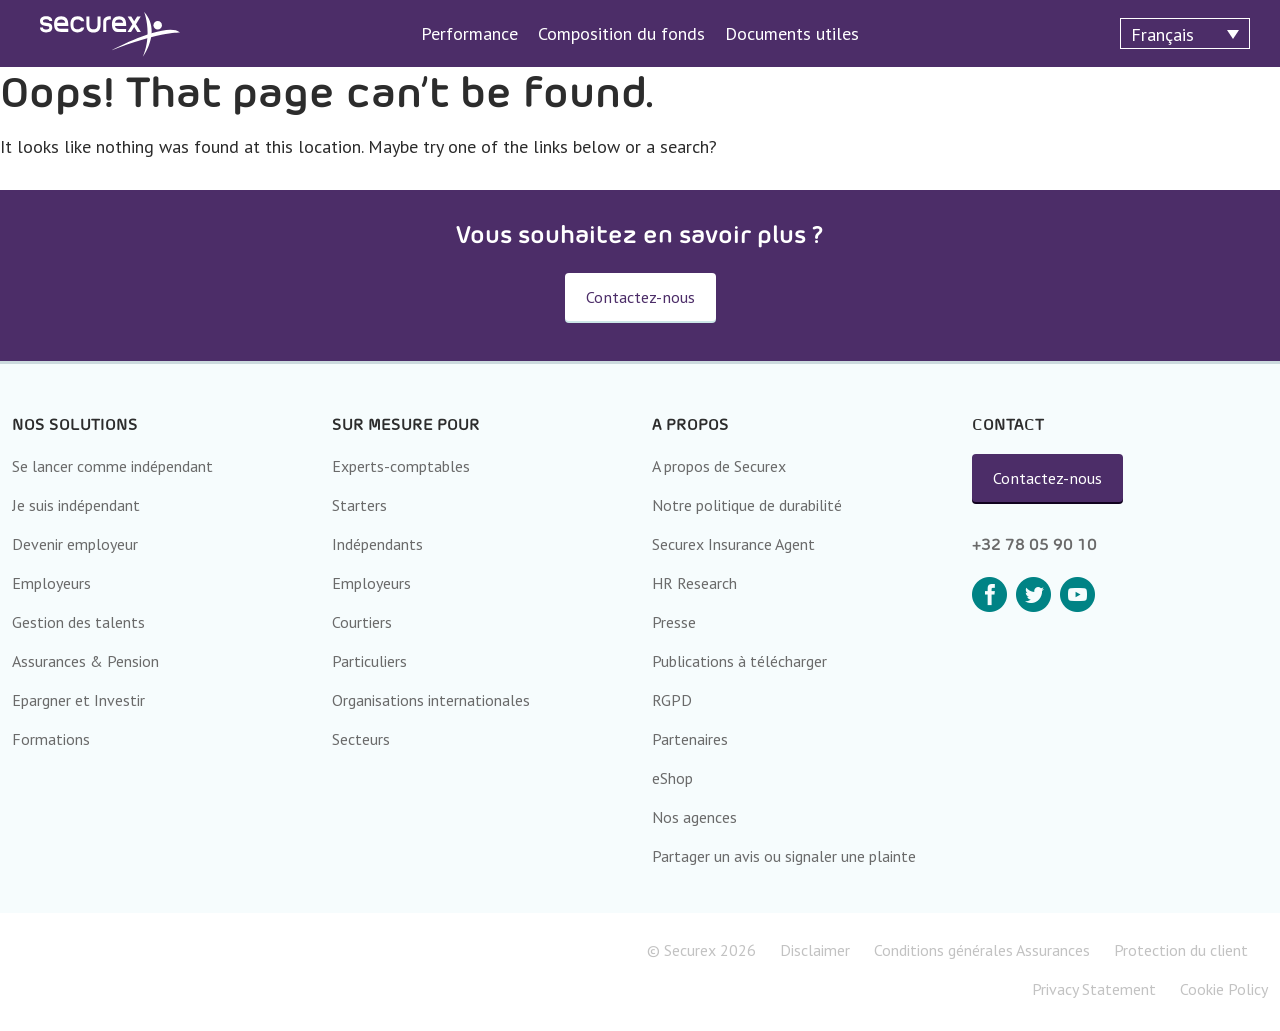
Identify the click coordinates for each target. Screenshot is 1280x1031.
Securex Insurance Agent (733, 544)
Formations (51, 739)
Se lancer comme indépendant (112, 466)
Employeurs (51, 583)
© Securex (701, 950)
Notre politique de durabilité (747, 505)
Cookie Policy (1224, 989)
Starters (359, 505)
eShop (672, 778)
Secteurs (361, 739)
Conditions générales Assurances (982, 950)
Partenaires (690, 739)
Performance (469, 33)
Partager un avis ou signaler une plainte (784, 856)
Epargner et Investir (78, 700)
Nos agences (694, 817)
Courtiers (362, 622)
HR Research (694, 583)
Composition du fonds (621, 33)
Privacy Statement (1094, 989)
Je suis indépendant (76, 505)
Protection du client (1181, 950)
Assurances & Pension (85, 661)
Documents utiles (792, 33)
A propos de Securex (719, 466)
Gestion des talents (78, 622)
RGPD (672, 700)
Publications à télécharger (739, 661)
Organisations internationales (431, 700)
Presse (674, 622)
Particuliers (369, 661)
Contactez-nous (1047, 478)
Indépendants (377, 544)
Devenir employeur (75, 544)
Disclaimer (815, 950)
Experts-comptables (401, 466)
